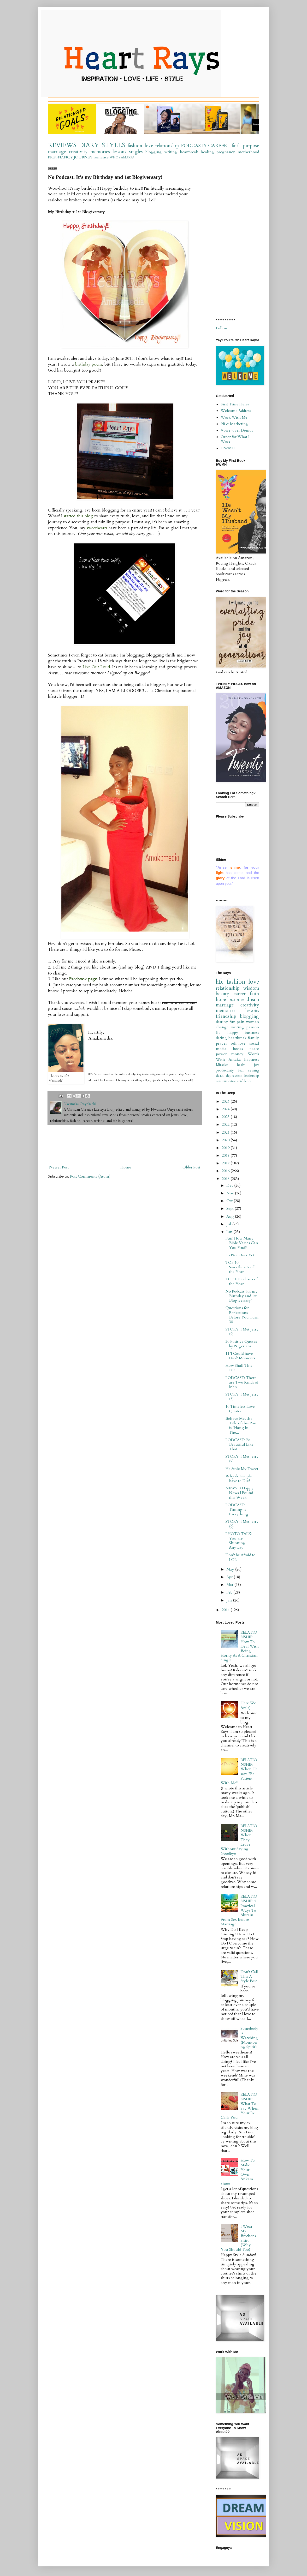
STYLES (113, 145)
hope (221, 999)
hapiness (251, 1059)
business (252, 1032)
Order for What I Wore (235, 439)
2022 (226, 1124)
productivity (225, 1070)
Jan (229, 1600)
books (238, 1048)
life (220, 982)
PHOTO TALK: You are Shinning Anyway (238, 1540)
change (222, 1027)
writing (170, 152)
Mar (230, 1584)
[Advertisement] (237, 239)
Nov (230, 1193)
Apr (230, 1577)
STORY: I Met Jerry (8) (242, 1397)
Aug (230, 1216)
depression (234, 1075)
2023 (226, 1116)
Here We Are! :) (248, 1705)
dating (221, 1038)
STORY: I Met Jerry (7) (242, 1459)
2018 (226, 1155)
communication (226, 1081)
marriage (57, 152)
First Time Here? (235, 404)
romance (101, 157)
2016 (226, 1171)
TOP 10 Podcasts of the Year (241, 1281)
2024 (226, 1109)
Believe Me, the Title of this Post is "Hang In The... (241, 1425)
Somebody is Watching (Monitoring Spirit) (249, 2038)
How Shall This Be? (238, 1368)
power (221, 1054)
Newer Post (59, 1167)
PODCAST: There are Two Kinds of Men (241, 1382)
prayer (221, 1043)
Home (125, 1167)
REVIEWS (62, 145)
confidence (244, 1081)
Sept (230, 1208)
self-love (238, 1043)
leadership (251, 1075)
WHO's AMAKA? (122, 157)
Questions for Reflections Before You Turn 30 (242, 1314)
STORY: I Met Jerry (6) (242, 1524)
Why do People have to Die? (238, 1478)
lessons (119, 152)
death (220, 1075)
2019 (226, 1147)
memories (100, 152)
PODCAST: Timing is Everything (236, 1509)
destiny (222, 1021)
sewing (253, 1070)
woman (252, 1021)
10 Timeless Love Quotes (240, 1409)
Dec (230, 1185)
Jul (229, 1224)
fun (233, 1021)
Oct (230, 1201)
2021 (226, 1132)
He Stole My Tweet (241, 1468)
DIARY (89, 145)
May (230, 1569)
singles (136, 152)
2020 (226, 1140)
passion (252, 1027)
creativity (78, 152)
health (241, 1065)
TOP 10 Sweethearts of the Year (239, 1267)
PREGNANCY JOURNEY (70, 157)
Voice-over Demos (237, 430)
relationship (167, 146)
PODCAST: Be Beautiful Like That (239, 1444)
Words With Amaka (237, 1056)
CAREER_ (219, 146)
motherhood (248, 152)
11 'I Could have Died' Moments (240, 1356)
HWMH (228, 448)
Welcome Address (236, 410)
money (237, 1054)
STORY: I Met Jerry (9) (242, 1331)
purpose (251, 146)
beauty (222, 994)
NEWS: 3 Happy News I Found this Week (239, 1493)
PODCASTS (193, 146)
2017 (226, 1163)
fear (241, 1070)
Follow (222, 328)
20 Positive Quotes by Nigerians (241, 1344)
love (149, 146)
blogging (154, 152)
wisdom (251, 988)
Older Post (191, 1167)
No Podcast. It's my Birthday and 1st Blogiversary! (241, 1296)
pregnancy (226, 152)
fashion (135, 146)
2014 (226, 1610)
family (253, 1038)
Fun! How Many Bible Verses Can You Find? (241, 1243)
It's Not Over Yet (239, 1255)
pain (240, 1021)
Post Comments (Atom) (90, 1176)
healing (207, 152)
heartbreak (189, 152)
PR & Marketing (234, 424)
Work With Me (234, 417)
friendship (226, 1016)
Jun (229, 1231)
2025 (226, 1101)
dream (253, 999)
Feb (229, 1592)
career (240, 994)
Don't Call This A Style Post (249, 1976)
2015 (226, 1178)
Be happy (227, 1032)
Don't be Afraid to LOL (240, 1557)
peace (254, 1048)
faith (236, 146)
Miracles (222, 1065)
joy (256, 1065)
